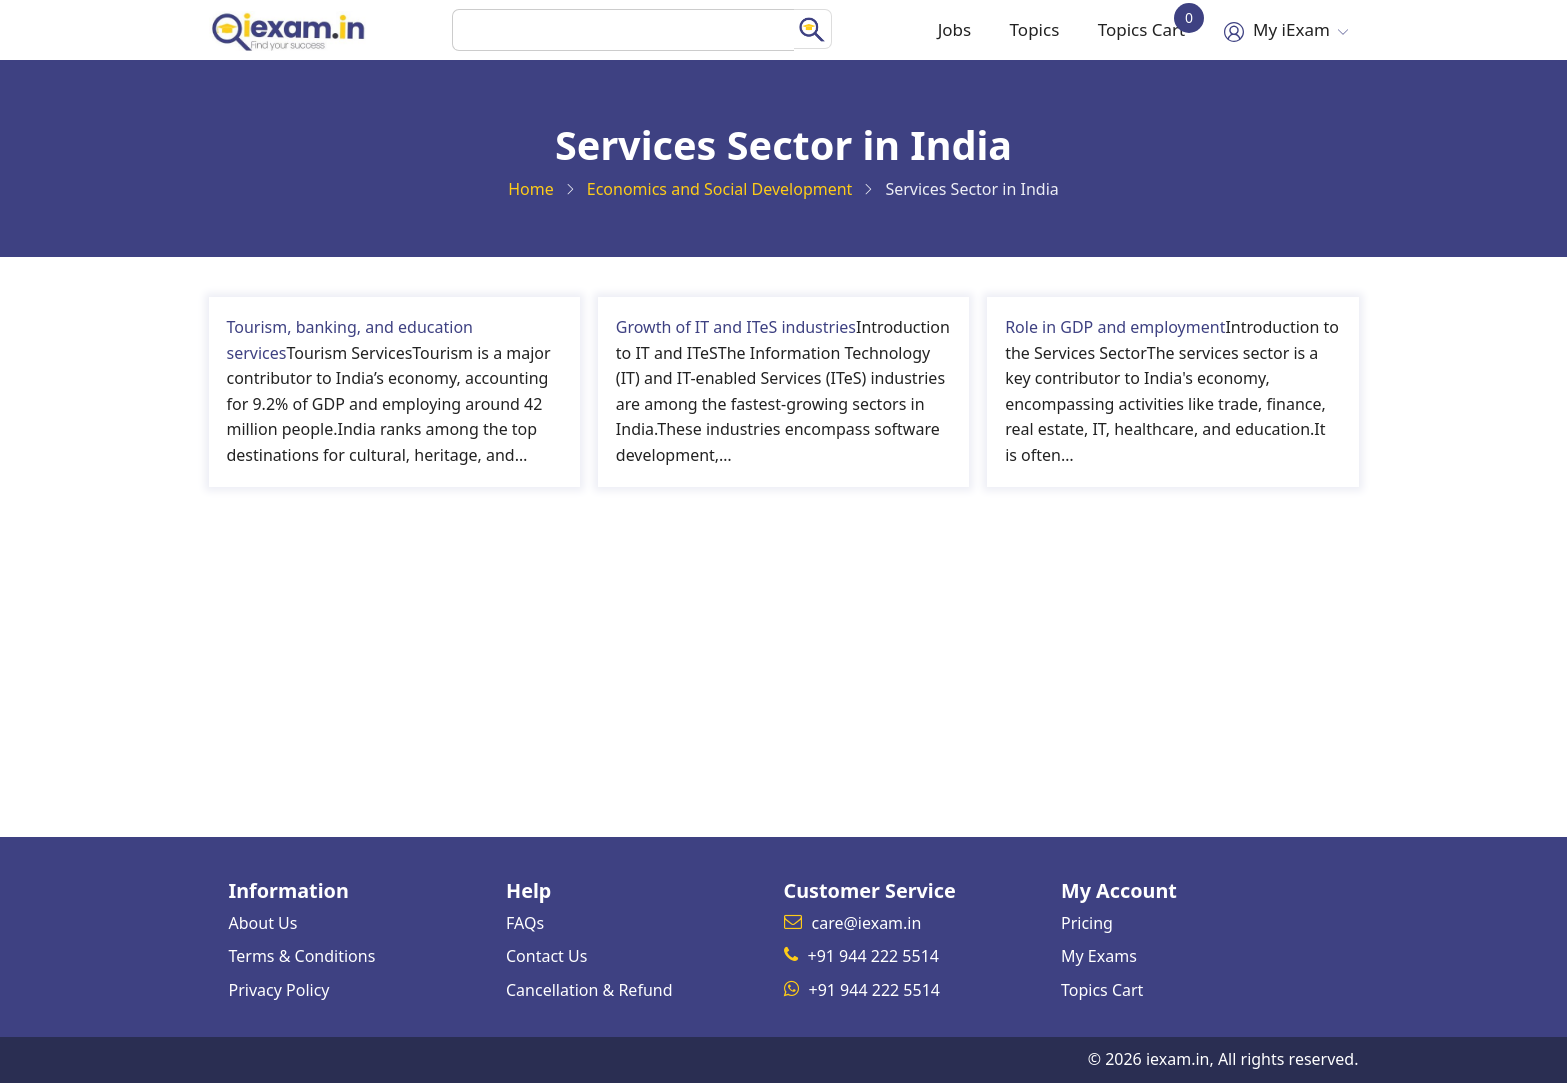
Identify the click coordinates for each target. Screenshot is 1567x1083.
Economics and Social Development (720, 189)
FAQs (525, 923)
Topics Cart (1138, 23)
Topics (1021, 29)
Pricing (1087, 923)
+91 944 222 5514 (873, 956)
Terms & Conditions (302, 956)
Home (531, 189)
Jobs (935, 29)
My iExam (1283, 29)
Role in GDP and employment (1115, 327)
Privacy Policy (279, 990)
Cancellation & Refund (589, 990)
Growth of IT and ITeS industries (736, 327)
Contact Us (546, 956)
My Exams (1099, 956)
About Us (263, 923)
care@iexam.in (867, 923)
